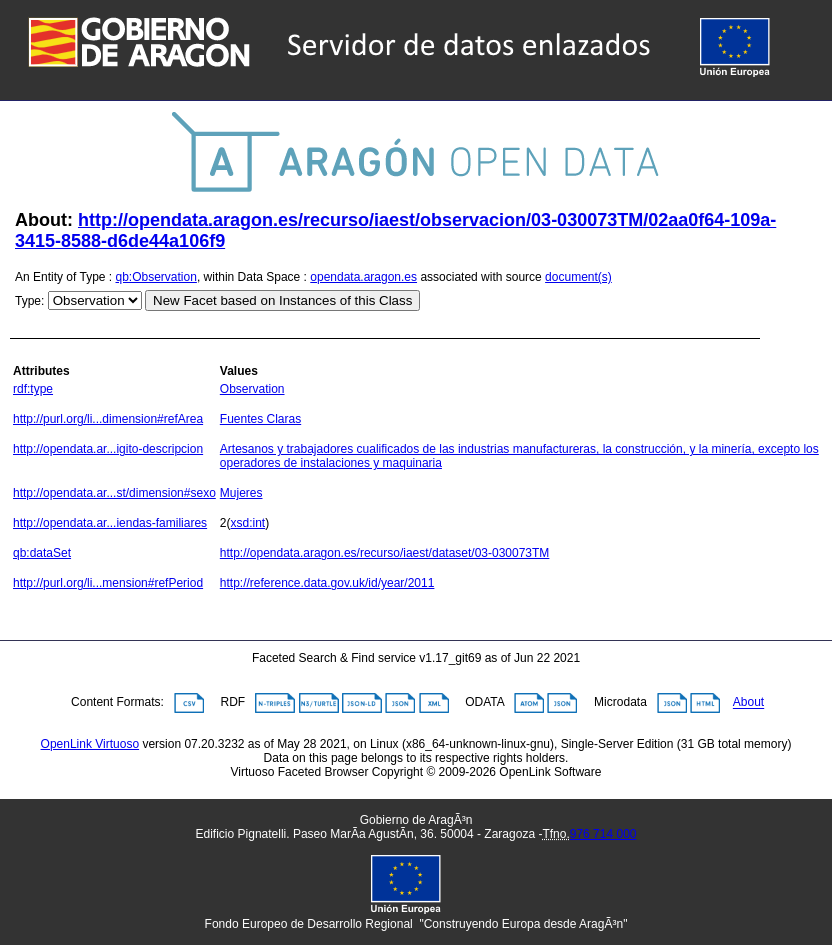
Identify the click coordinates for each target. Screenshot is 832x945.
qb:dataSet (42, 553)
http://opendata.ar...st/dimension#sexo (114, 493)
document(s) (578, 277)
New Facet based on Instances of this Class (282, 300)
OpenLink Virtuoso (90, 744)
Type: (29, 301)
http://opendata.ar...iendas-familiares (110, 523)
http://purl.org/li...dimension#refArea (108, 419)
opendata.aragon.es (363, 277)
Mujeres (241, 493)
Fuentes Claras (260, 419)
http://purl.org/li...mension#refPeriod (108, 583)
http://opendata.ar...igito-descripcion (108, 449)
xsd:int (248, 523)
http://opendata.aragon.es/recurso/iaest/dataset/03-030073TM (385, 553)
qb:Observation (156, 277)
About (748, 703)
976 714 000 (603, 834)
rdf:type (33, 389)
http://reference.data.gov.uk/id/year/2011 (327, 583)
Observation (252, 389)
